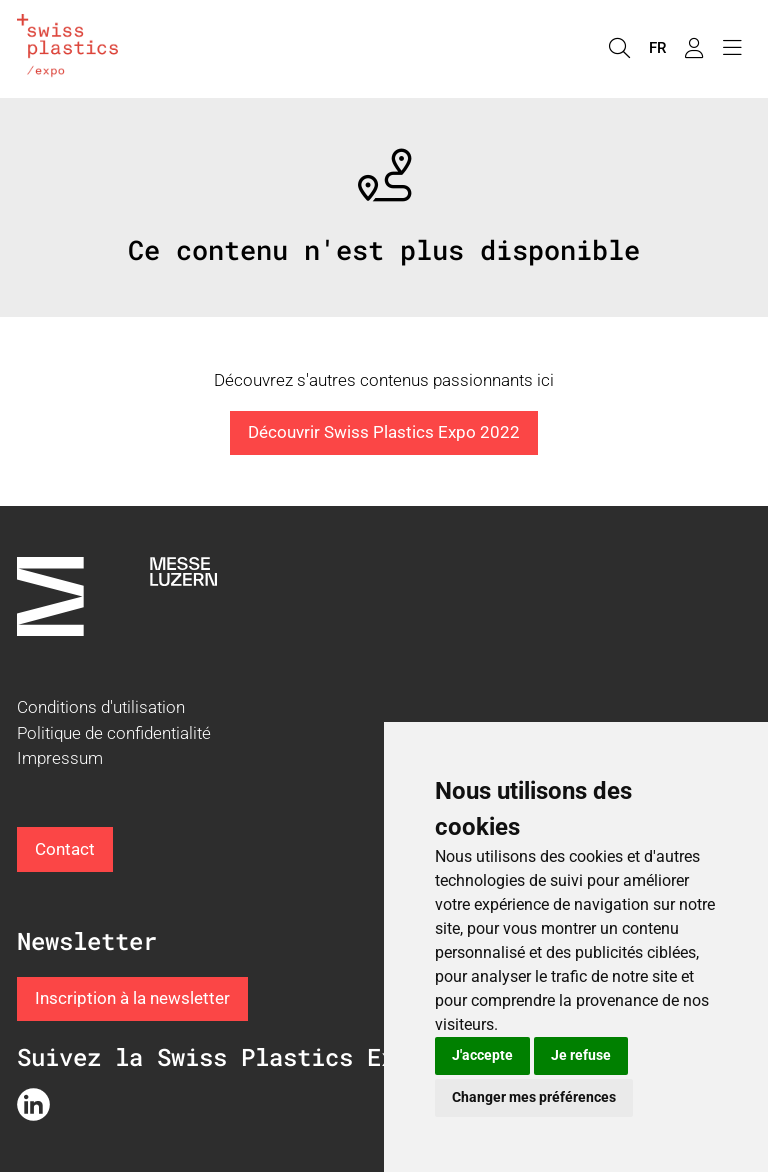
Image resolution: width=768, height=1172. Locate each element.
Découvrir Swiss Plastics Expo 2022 (384, 432)
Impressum (60, 758)
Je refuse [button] (581, 1055)
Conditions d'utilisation (101, 707)
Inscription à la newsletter (132, 998)
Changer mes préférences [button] (534, 1097)
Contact (65, 849)
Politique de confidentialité (114, 733)
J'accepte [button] (482, 1055)
